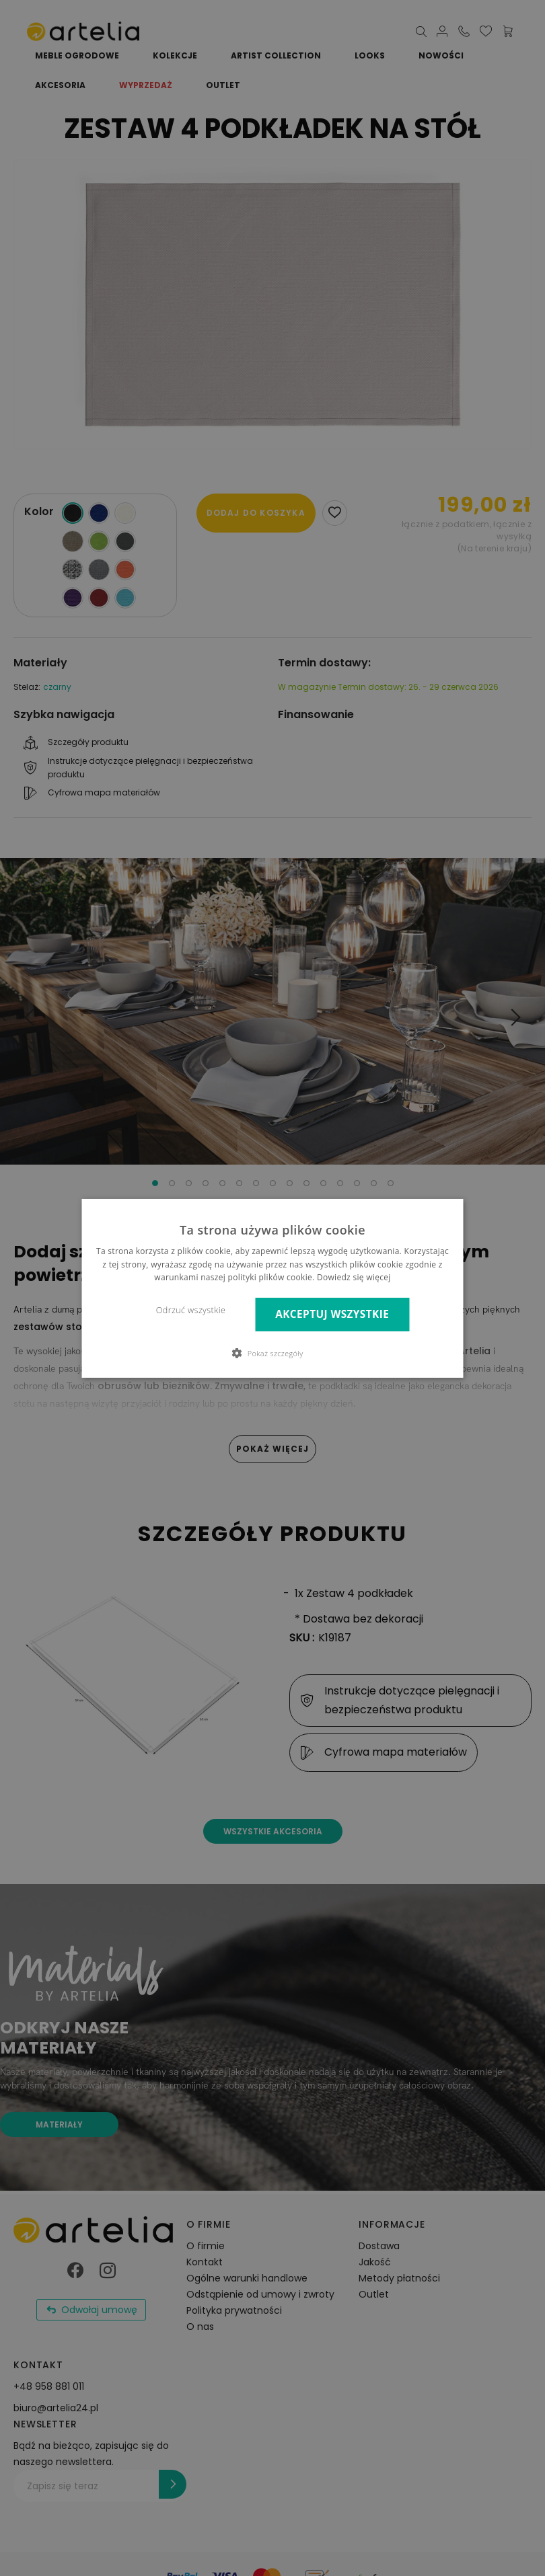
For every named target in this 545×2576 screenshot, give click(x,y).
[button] (272, 1353)
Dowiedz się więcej (354, 1277)
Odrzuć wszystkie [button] (190, 1310)
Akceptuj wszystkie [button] (332, 1314)
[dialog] (273, 1287)
